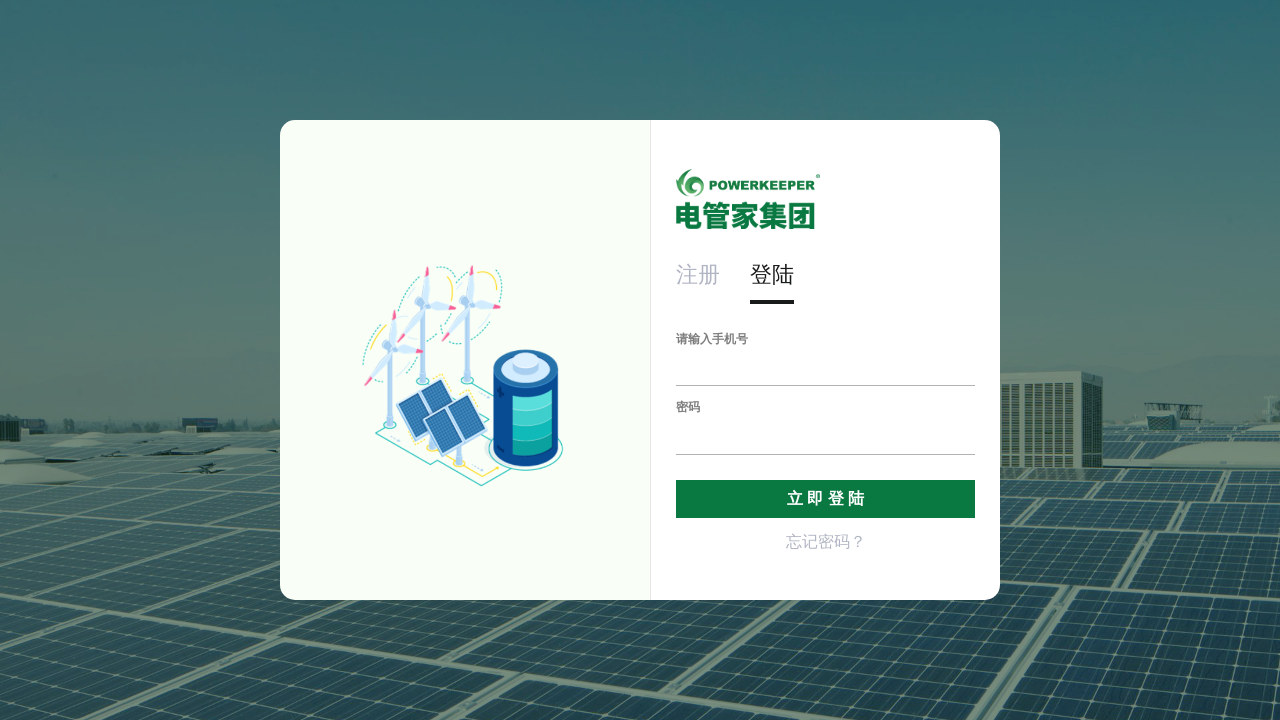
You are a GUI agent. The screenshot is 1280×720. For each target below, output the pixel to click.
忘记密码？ (826, 542)
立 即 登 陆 (825, 499)
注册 (698, 275)
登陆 (772, 275)
